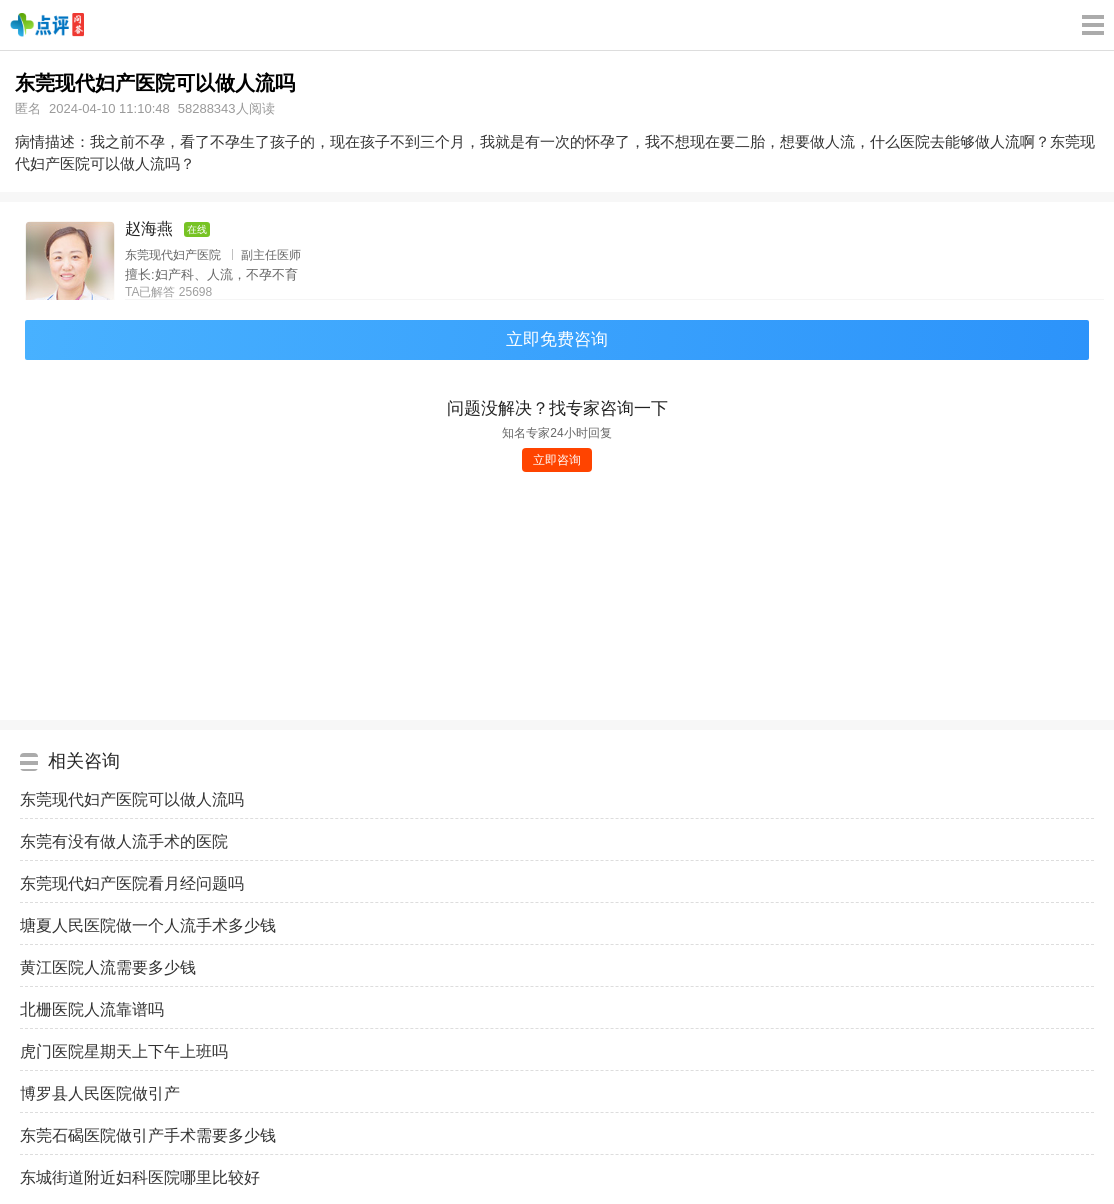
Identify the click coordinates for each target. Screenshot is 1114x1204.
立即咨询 (557, 460)
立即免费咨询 (557, 339)
